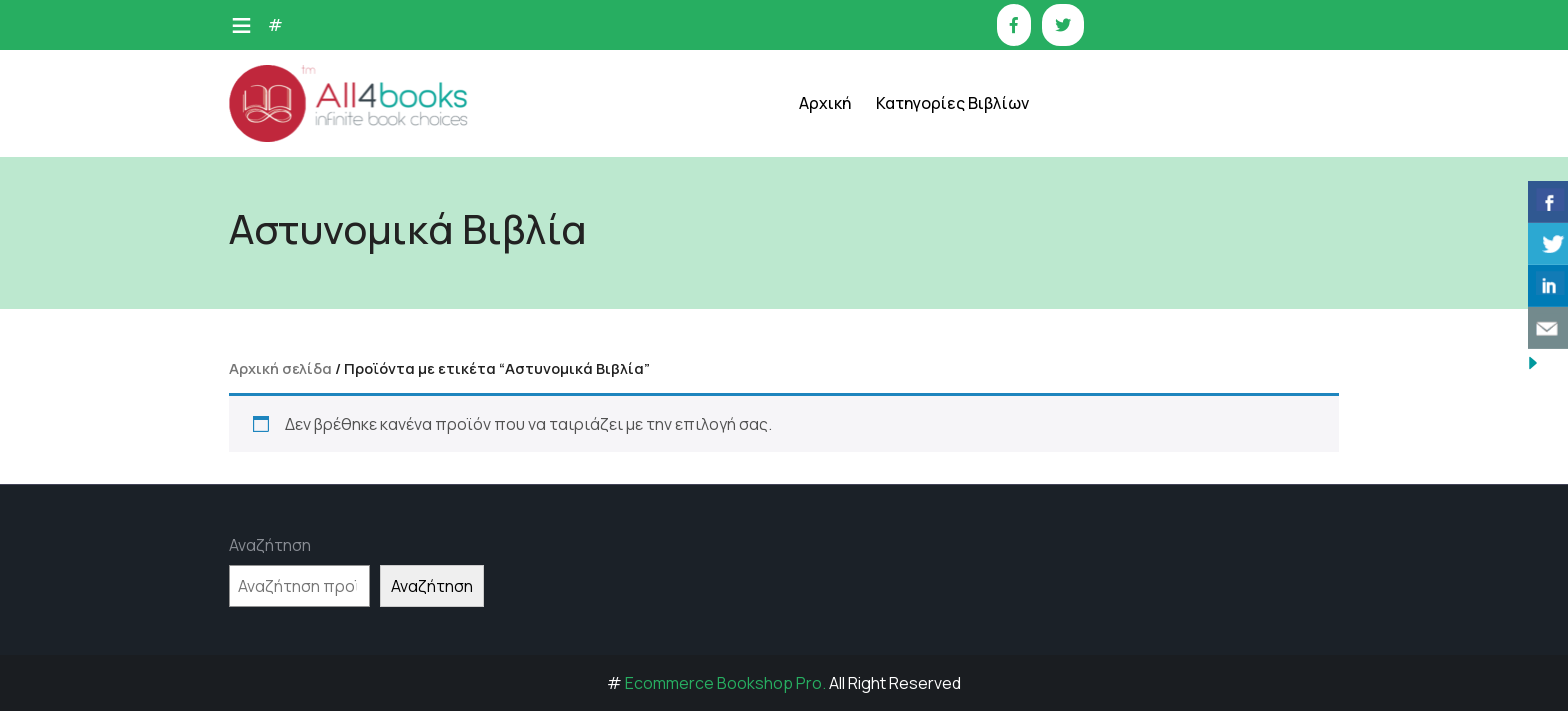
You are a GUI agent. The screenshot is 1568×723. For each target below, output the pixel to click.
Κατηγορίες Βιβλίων (952, 103)
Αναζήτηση (270, 545)
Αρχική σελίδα (280, 368)
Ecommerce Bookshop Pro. (725, 683)
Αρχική (825, 103)
